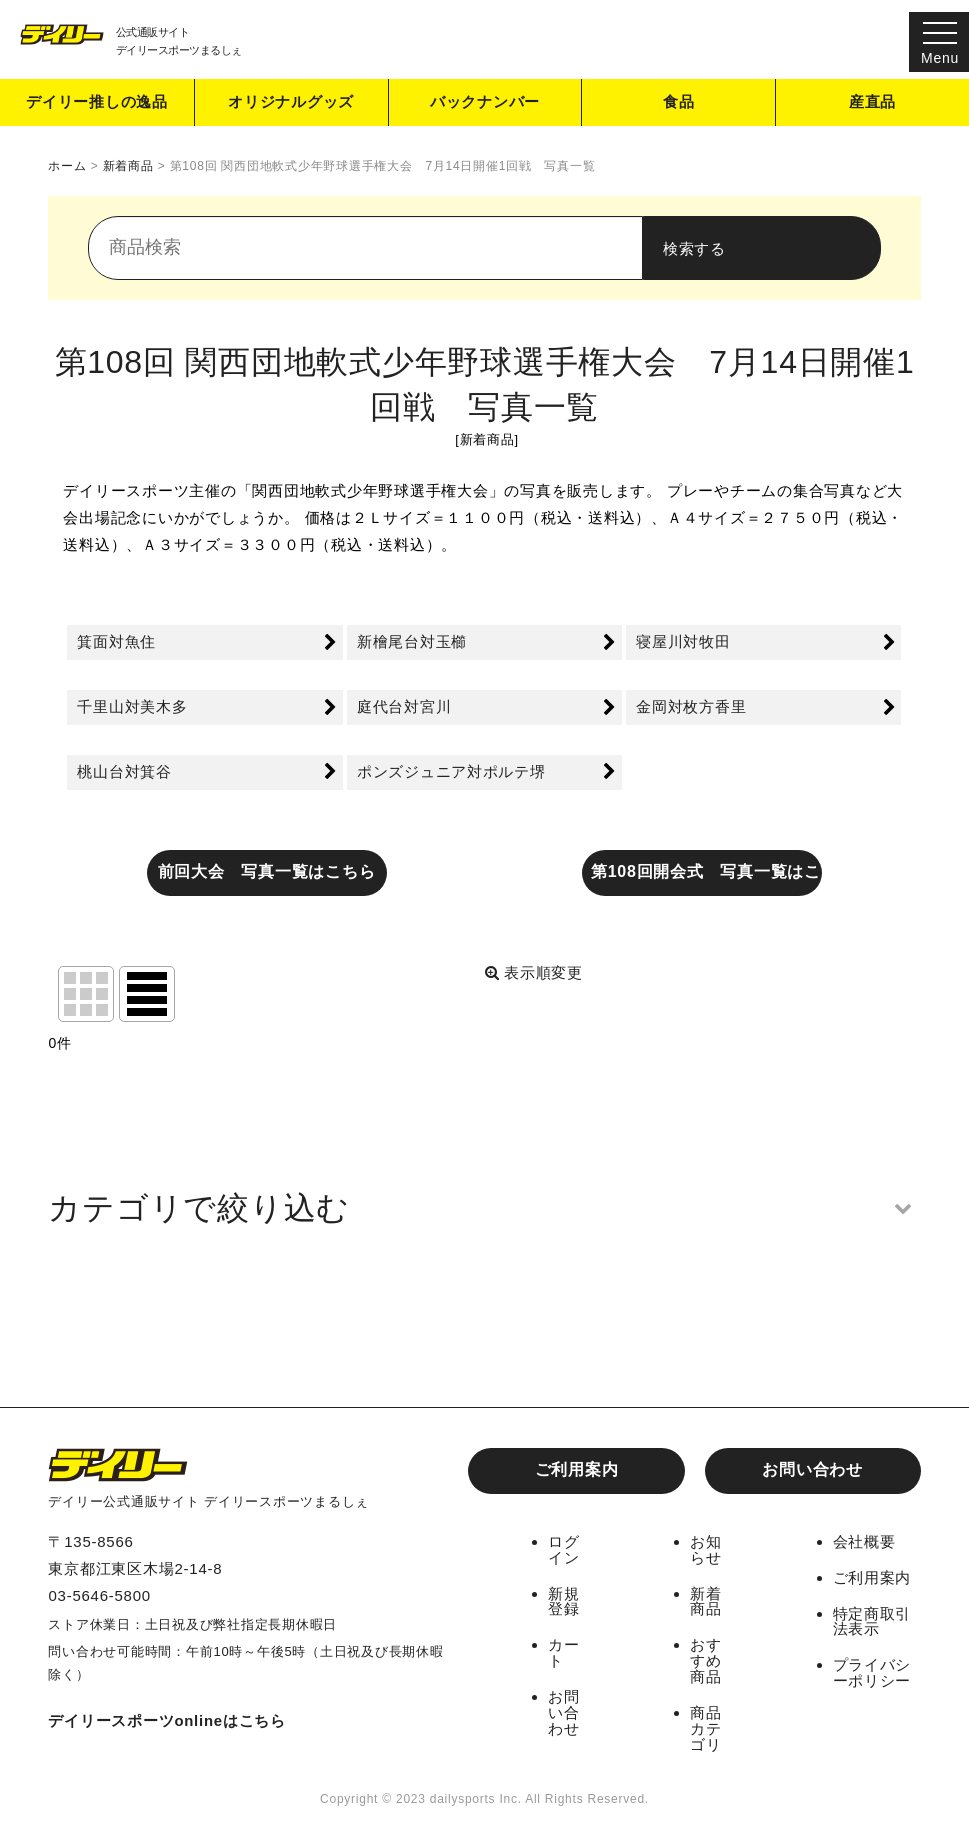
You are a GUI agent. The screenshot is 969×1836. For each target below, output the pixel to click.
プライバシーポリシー (872, 1669)
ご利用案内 (577, 1469)
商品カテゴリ (706, 1721)
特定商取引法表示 (872, 1619)
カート (564, 1649)
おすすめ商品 (706, 1656)
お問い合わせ (812, 1469)
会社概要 (864, 1541)
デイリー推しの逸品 (97, 103)
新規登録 (564, 1599)
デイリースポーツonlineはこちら (167, 1720)
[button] (484, 1208)
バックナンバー (485, 103)
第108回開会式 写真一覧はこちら (707, 871)
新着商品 (706, 1599)
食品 (679, 103)
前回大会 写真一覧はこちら (267, 871)
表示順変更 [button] (534, 973)
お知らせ (706, 1549)
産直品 (872, 103)
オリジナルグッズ (291, 103)
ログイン (564, 1549)
